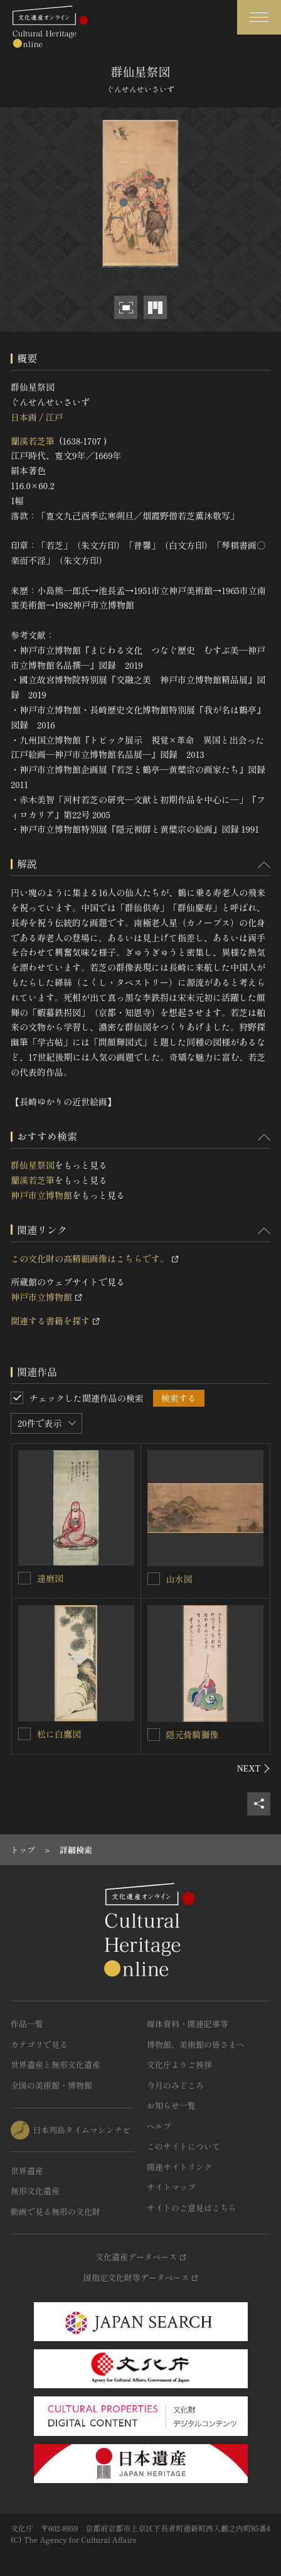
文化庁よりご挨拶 (179, 2064)
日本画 (24, 417)
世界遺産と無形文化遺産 (55, 2064)
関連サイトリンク (179, 2167)
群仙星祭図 (33, 1165)
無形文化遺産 (35, 2191)
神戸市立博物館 (41, 1195)
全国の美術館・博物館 (51, 2085)
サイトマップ (171, 2187)
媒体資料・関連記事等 (187, 2024)
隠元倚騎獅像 (192, 1734)
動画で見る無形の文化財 (55, 2211)
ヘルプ (159, 2126)
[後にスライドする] (253, 1768)
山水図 (179, 1578)
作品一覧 (27, 2024)
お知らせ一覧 (171, 2105)
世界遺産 (27, 2171)
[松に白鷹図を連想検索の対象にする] (24, 1734)
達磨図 (50, 1578)
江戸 (54, 417)
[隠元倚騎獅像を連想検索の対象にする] (153, 1734)
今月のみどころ (175, 2085)
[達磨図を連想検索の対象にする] (24, 1578)
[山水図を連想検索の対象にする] (153, 1578)
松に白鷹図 (59, 1734)
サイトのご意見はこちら (191, 2208)
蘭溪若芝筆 (33, 441)
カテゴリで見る (39, 2044)
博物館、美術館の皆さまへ (196, 2044)
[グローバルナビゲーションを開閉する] (259, 17)
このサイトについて (183, 2146)
